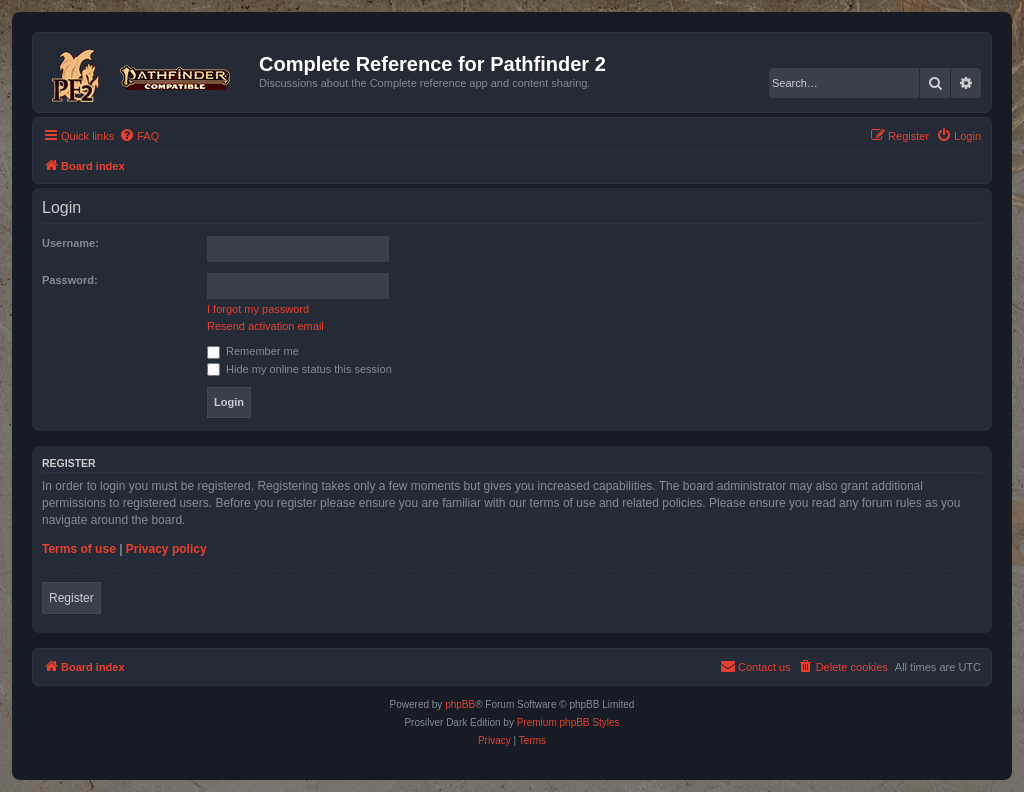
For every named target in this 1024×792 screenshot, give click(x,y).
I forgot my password (258, 309)
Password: (70, 280)
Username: (70, 243)
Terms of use (79, 549)
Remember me (253, 351)
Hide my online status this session (299, 369)
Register (71, 598)
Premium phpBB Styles (568, 722)
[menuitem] (139, 136)
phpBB (460, 704)
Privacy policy (166, 549)
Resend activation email (265, 326)
